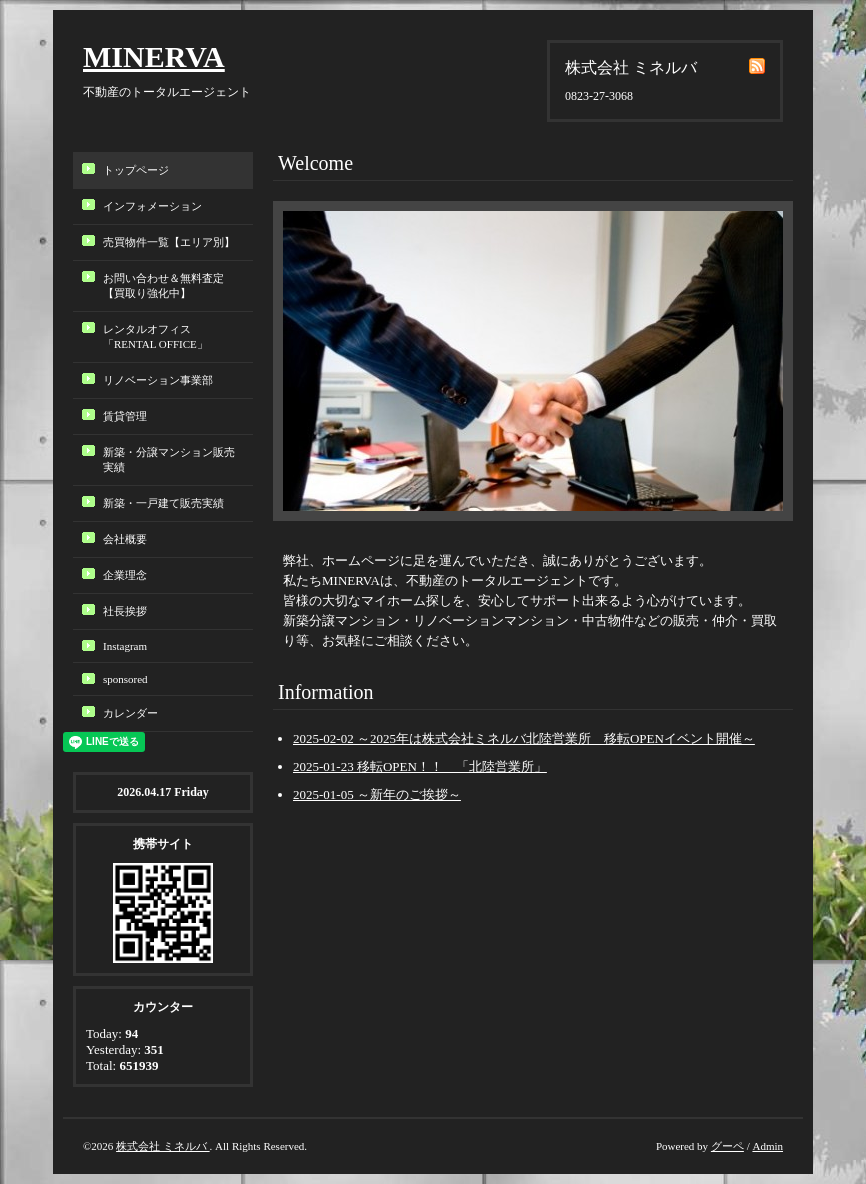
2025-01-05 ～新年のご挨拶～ (377, 794)
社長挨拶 (125, 611)
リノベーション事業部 (158, 380)
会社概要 (125, 539)
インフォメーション (152, 206)
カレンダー (130, 713)
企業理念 (125, 575)
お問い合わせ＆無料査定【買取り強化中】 (163, 285)
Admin (767, 1146)
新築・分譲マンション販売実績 (169, 459)
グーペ (727, 1146)
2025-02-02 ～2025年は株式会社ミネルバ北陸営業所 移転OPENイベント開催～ (524, 738)
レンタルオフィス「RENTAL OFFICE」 (161, 336)
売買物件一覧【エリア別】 (169, 242)
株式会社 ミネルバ (163, 1146)
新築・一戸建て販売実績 (163, 503)
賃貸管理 (125, 416)
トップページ (136, 170)
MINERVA (154, 56)
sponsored (125, 679)
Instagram (125, 646)
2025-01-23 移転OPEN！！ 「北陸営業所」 (420, 766)
